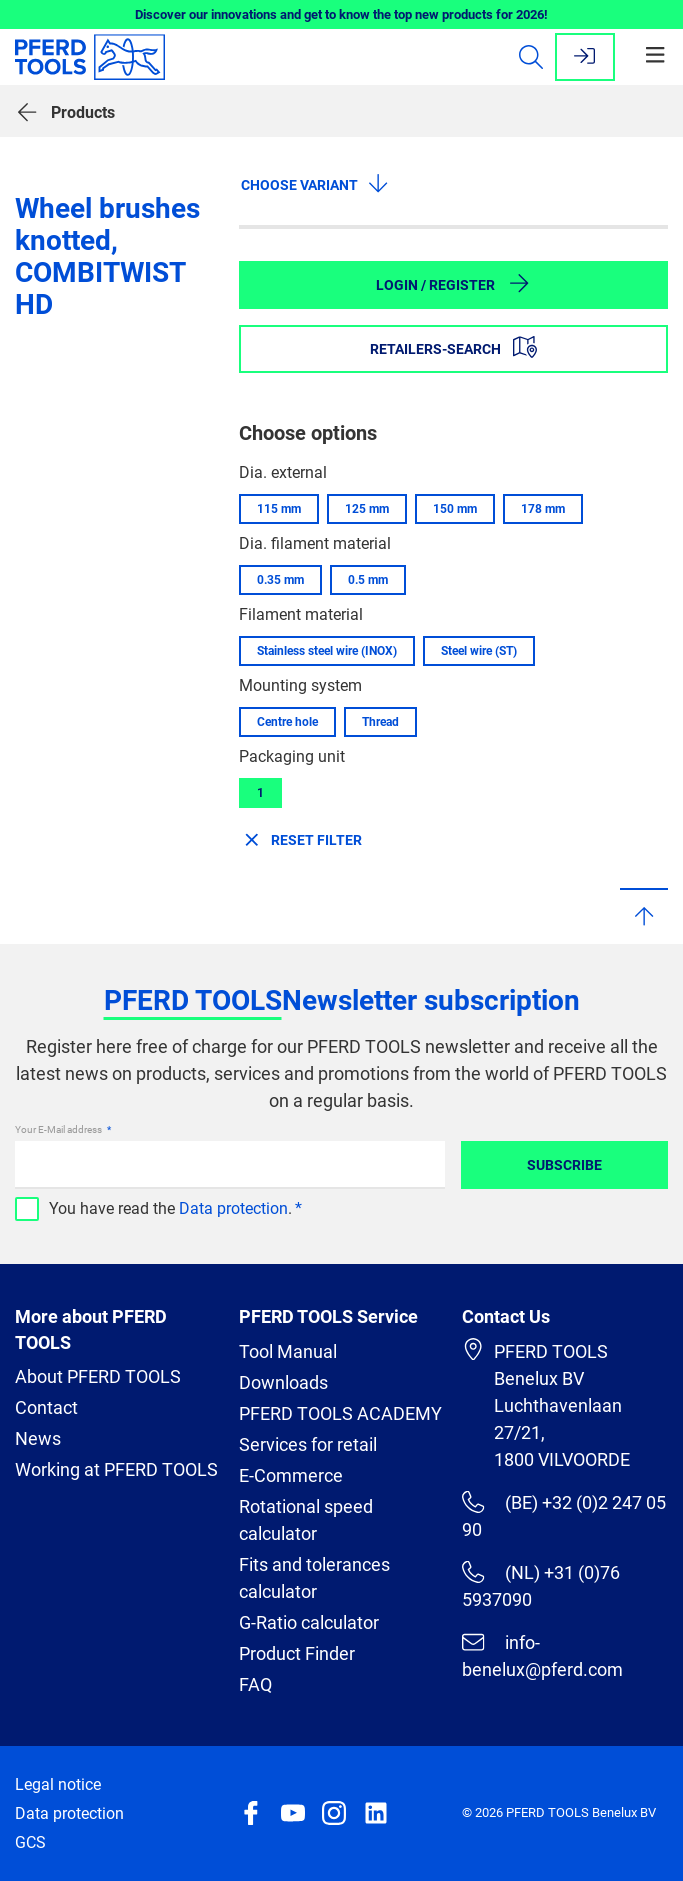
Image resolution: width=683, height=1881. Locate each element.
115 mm (279, 509)
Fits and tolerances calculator (314, 1578)
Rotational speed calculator (306, 1520)
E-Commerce (291, 1475)
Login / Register (453, 283)
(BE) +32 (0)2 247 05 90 (563, 1515)
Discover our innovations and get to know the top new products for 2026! (341, 14)
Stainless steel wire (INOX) (327, 651)
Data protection (233, 1208)
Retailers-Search (453, 347)
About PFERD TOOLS (98, 1376)
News (38, 1438)
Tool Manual (288, 1351)
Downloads (283, 1382)
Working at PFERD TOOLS (116, 1469)
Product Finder (297, 1653)
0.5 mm (368, 580)
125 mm (367, 509)
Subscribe (564, 1165)
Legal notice (58, 1784)
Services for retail (308, 1444)
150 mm (455, 509)
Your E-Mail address (59, 1129)
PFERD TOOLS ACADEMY (340, 1413)
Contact (46, 1407)
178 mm (543, 509)
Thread (380, 722)
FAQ (255, 1684)
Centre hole (287, 722)
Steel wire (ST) (479, 651)
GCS (30, 1842)
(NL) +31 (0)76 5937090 (540, 1585)
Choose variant (315, 183)
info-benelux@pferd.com (542, 1655)
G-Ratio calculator (309, 1622)
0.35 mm (280, 580)
